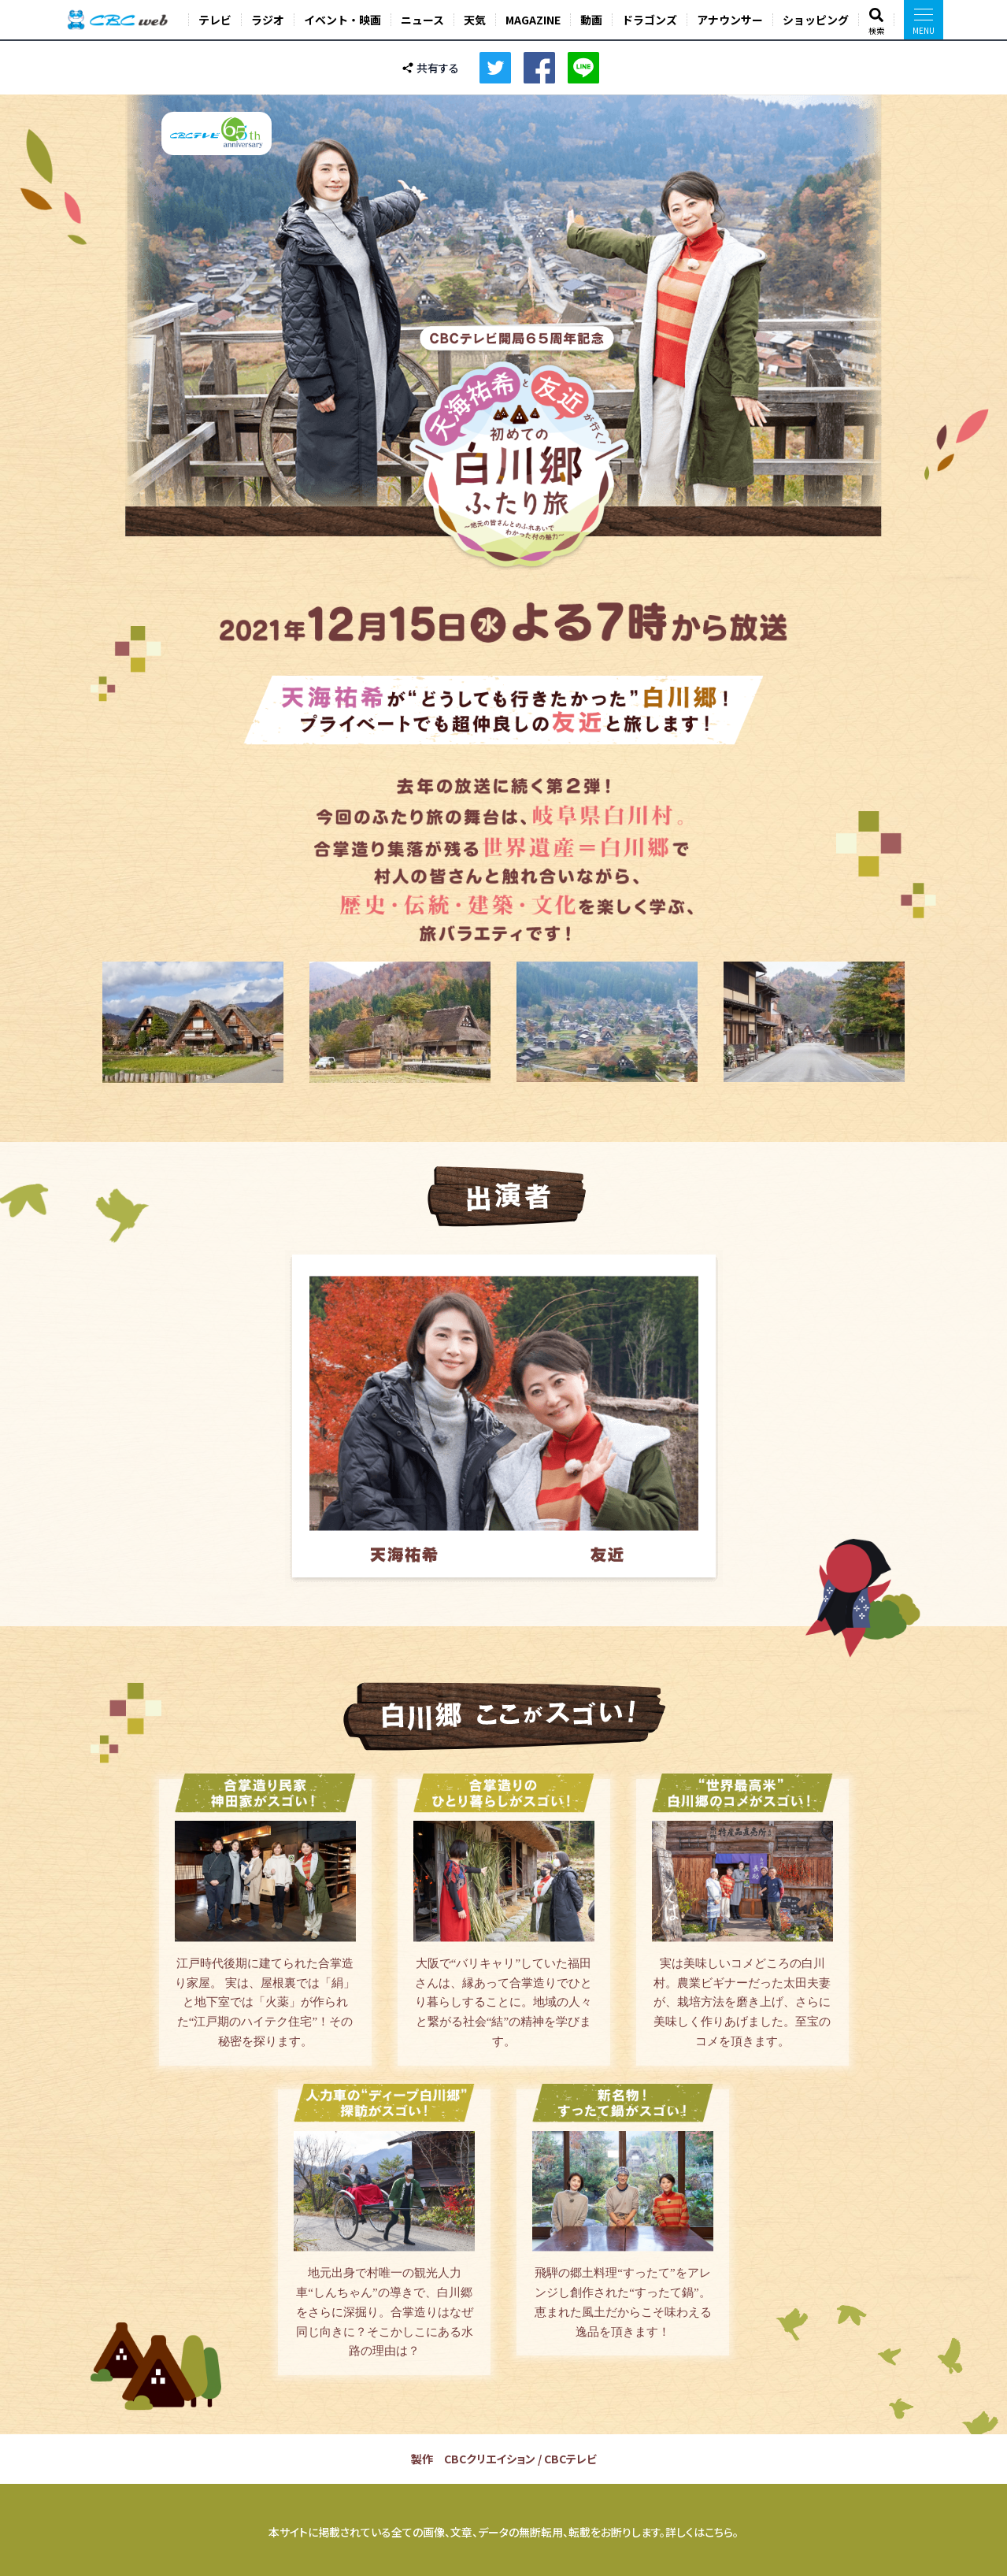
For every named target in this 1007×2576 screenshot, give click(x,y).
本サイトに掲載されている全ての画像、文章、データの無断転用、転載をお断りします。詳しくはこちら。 (503, 2532)
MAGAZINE (533, 20)
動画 (591, 20)
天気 (475, 20)
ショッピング (816, 20)
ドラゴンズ (649, 20)
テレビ (214, 20)
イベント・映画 (342, 20)
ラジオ (267, 20)
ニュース (422, 20)
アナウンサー (730, 20)
